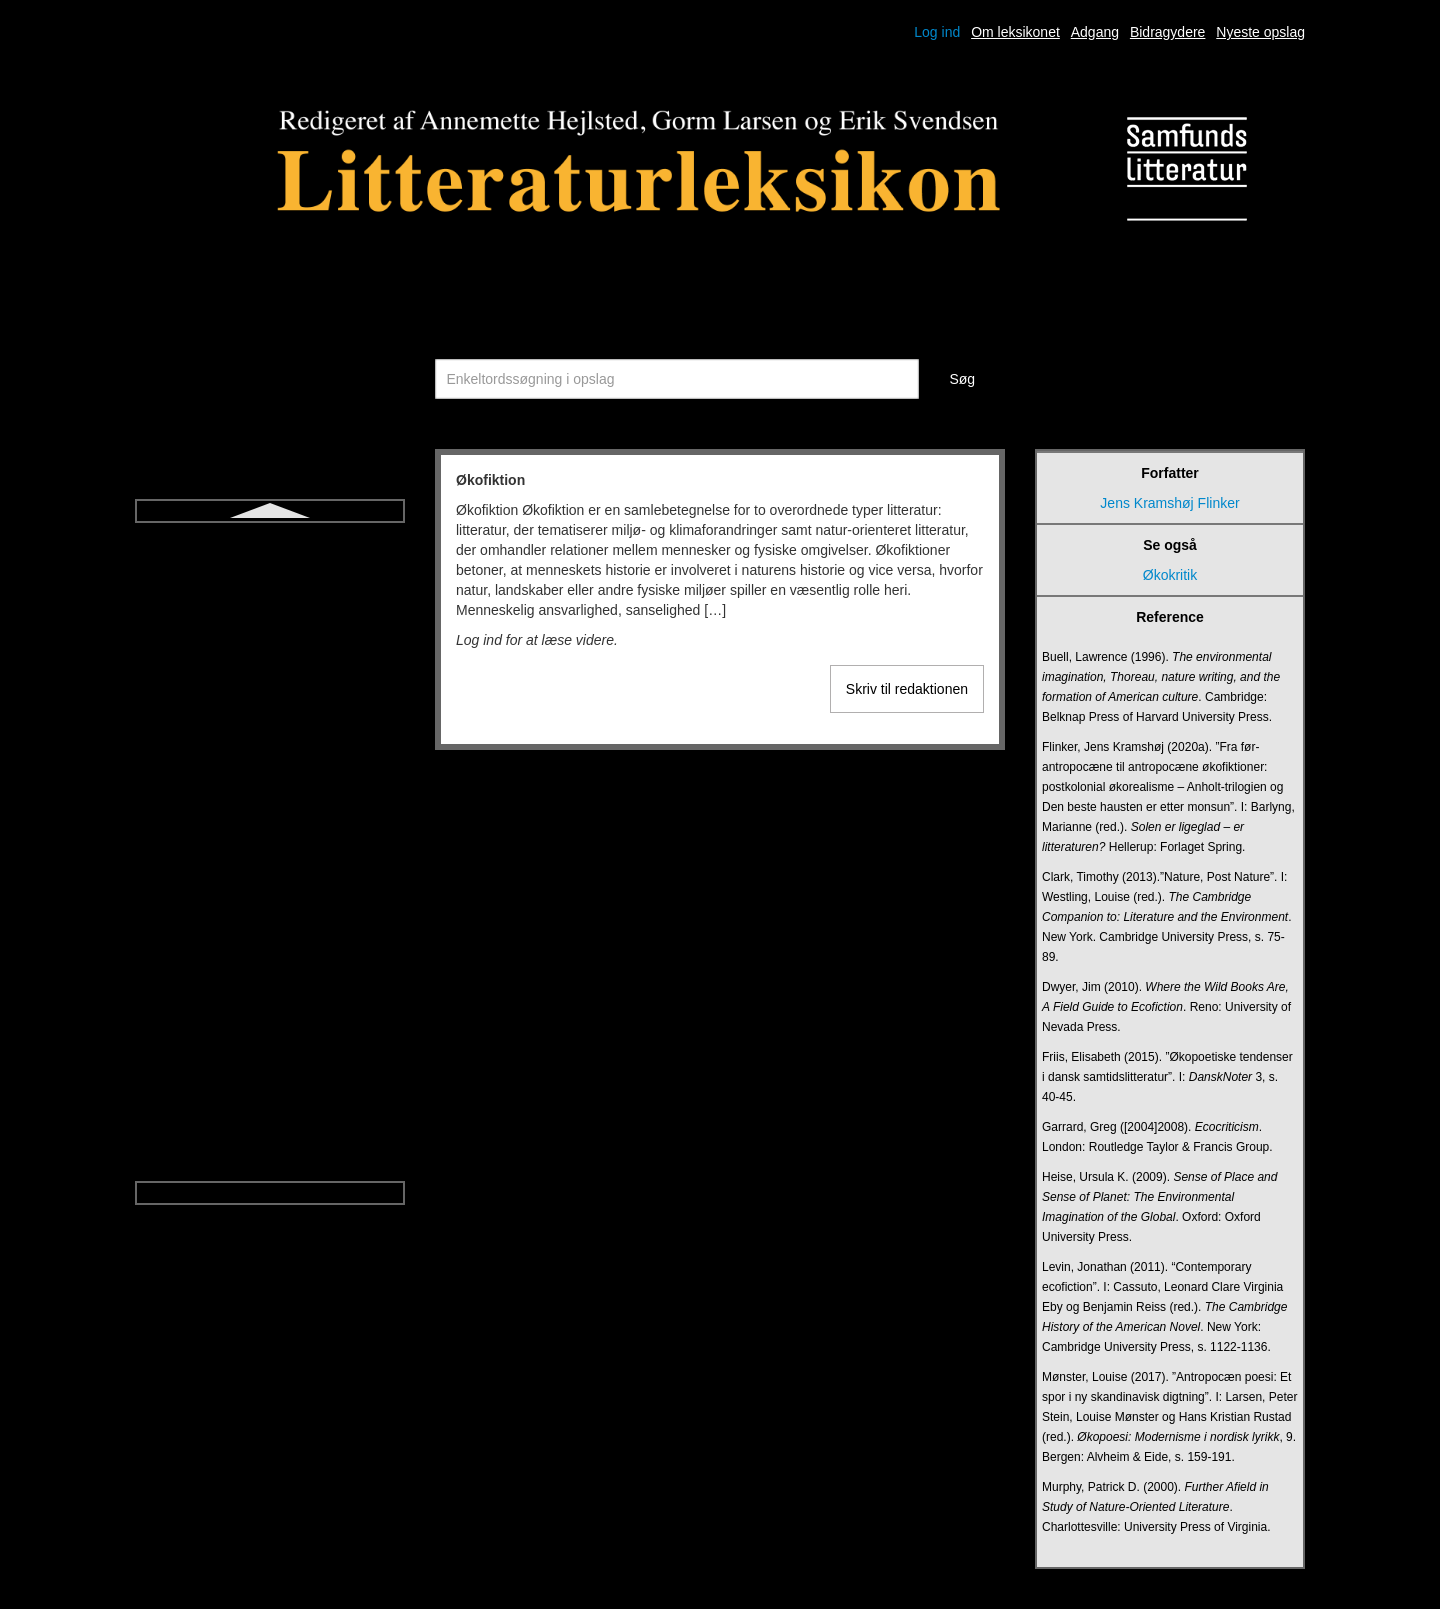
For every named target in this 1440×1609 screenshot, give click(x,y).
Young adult (269, 1090)
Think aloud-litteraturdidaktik (269, 694)
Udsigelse (269, 838)
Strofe (269, 586)
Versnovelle (270, 1054)
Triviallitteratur (269, 802)
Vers (270, 982)
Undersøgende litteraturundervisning (270, 910)
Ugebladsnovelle (270, 874)
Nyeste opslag (1260, 32)
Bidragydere (1168, 32)
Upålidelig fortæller (270, 946)
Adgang (1095, 32)
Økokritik (270, 1162)
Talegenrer (270, 658)
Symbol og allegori (269, 622)
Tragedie (270, 730)
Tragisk (269, 766)
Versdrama (270, 1018)
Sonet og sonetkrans (270, 550)
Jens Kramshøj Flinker (1169, 503)
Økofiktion (269, 1126)
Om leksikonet (1015, 32)
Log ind (937, 32)
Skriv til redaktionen (907, 689)
